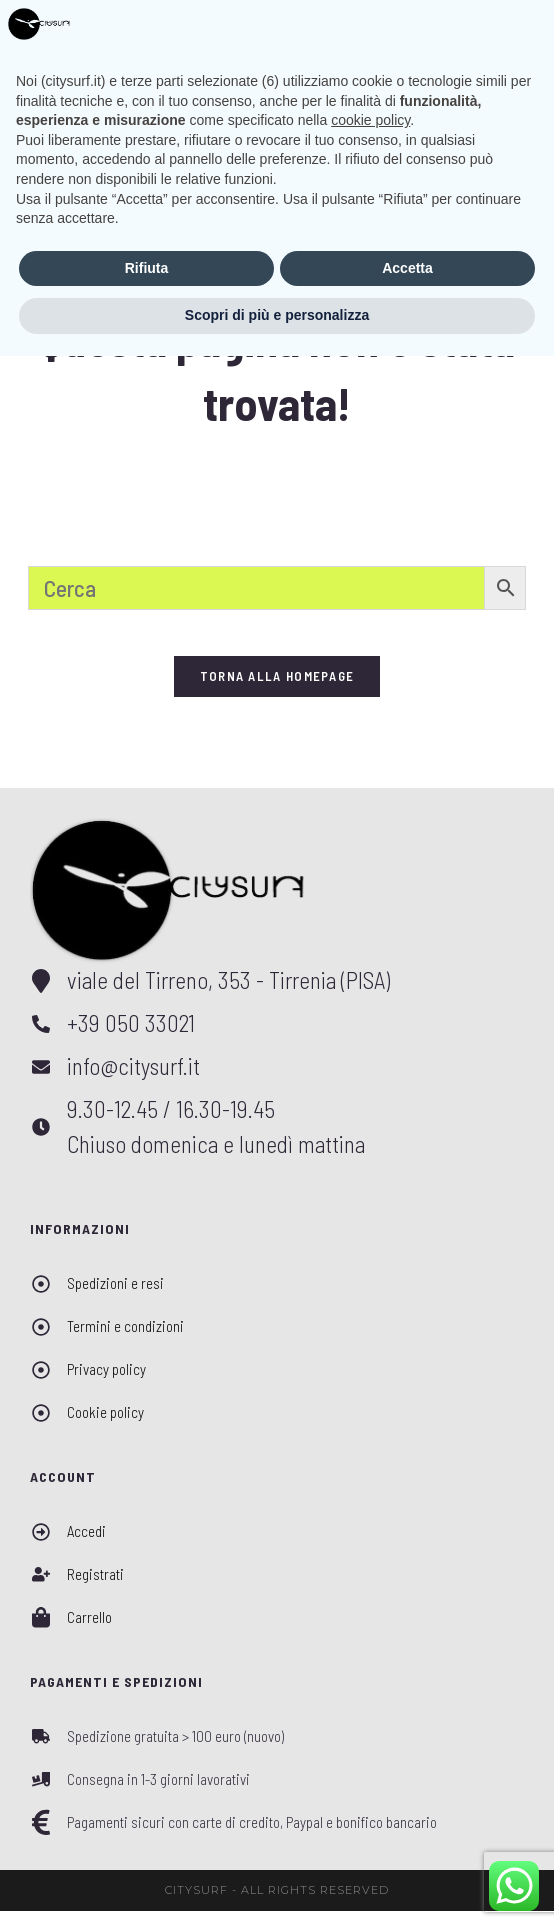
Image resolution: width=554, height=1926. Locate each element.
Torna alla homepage (277, 691)
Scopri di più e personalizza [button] (277, 1885)
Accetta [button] (407, 1838)
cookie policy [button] (370, 1690)
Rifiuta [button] (147, 1838)
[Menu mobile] (502, 28)
